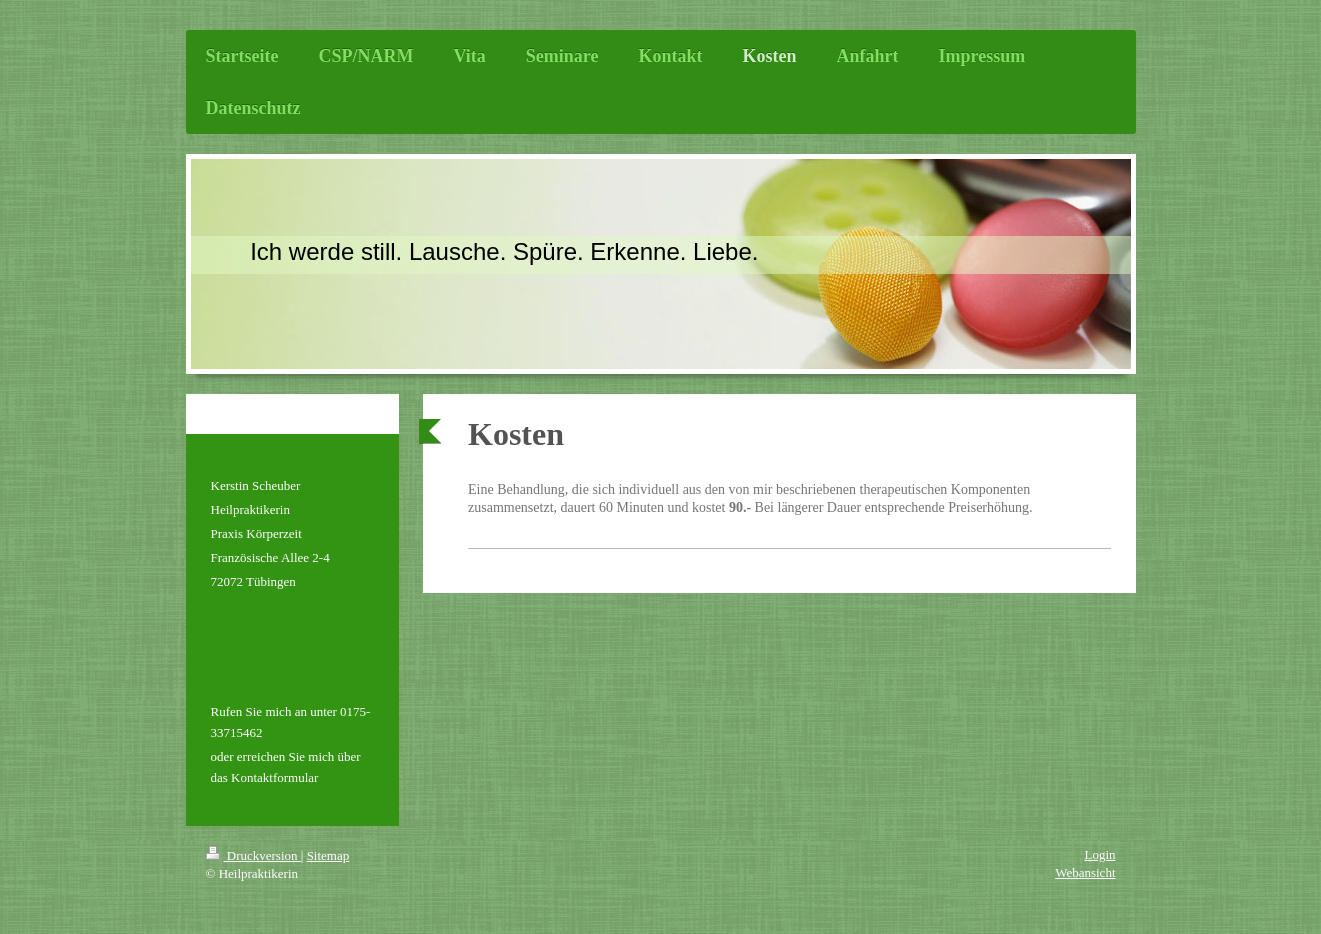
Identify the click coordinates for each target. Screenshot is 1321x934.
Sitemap (328, 855)
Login (1099, 854)
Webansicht (1085, 872)
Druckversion (253, 855)
